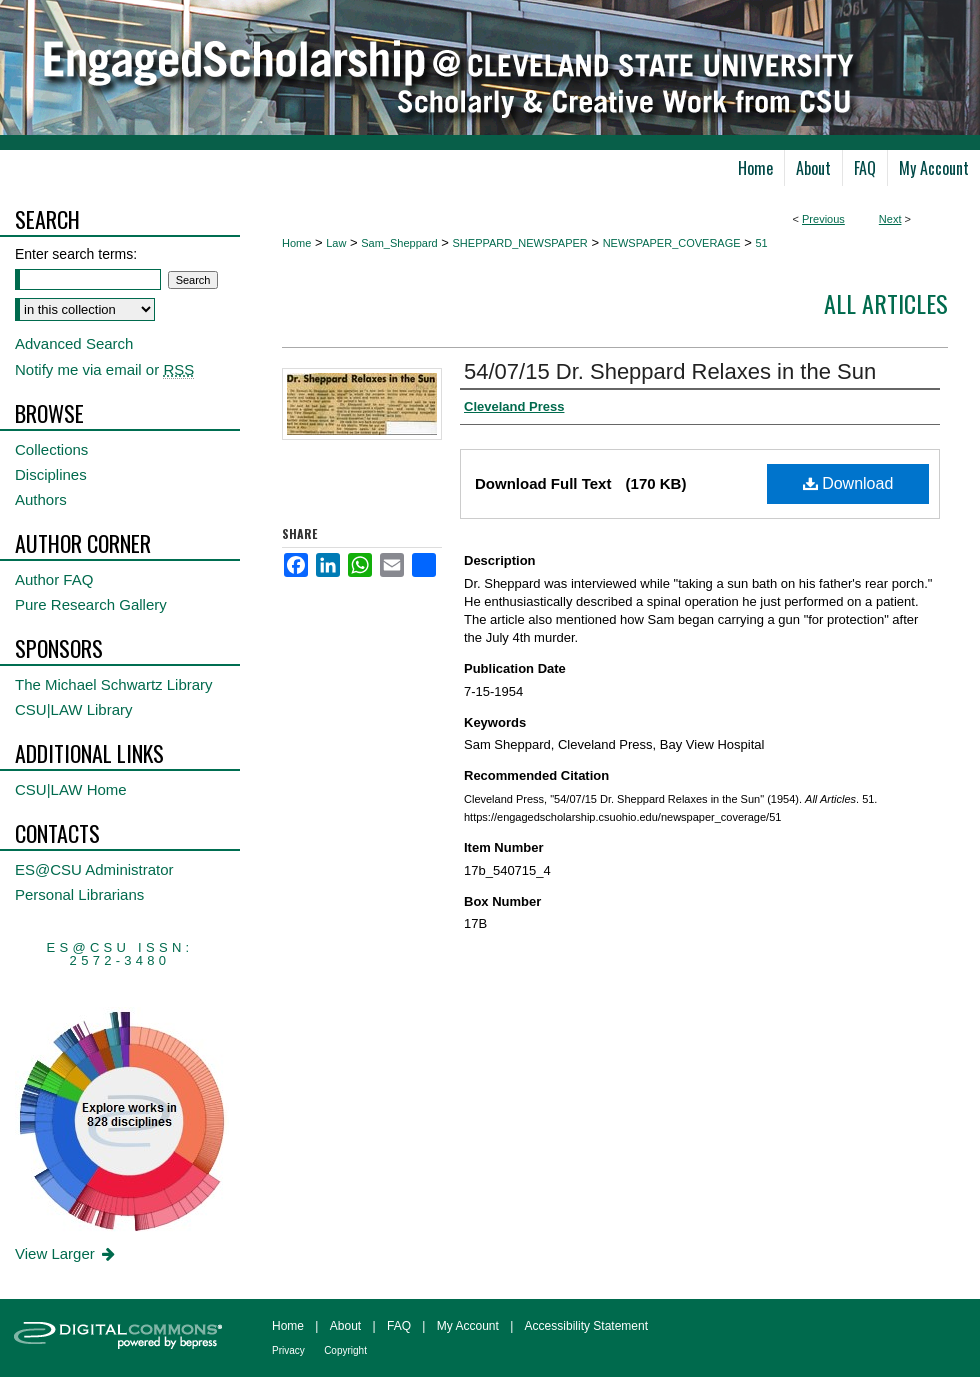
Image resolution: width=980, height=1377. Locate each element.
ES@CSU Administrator (94, 869)
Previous (823, 219)
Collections (51, 449)
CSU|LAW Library (74, 709)
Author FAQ (54, 579)
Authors (41, 499)
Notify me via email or (104, 369)
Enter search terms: (76, 254)
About (345, 1326)
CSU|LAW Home (71, 789)
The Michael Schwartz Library (114, 684)
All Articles (886, 303)
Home (296, 243)
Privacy (288, 1350)
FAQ (399, 1326)
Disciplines (51, 474)
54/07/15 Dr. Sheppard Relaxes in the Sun (670, 371)
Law (336, 243)
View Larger (66, 1253)
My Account (468, 1326)
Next (890, 219)
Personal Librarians (79, 894)
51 (761, 243)
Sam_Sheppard (399, 243)
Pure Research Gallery (91, 604)
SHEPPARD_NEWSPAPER (520, 243)
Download (848, 483)
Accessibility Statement (586, 1326)
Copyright (345, 1350)
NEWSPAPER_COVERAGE (672, 243)
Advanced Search (74, 343)
